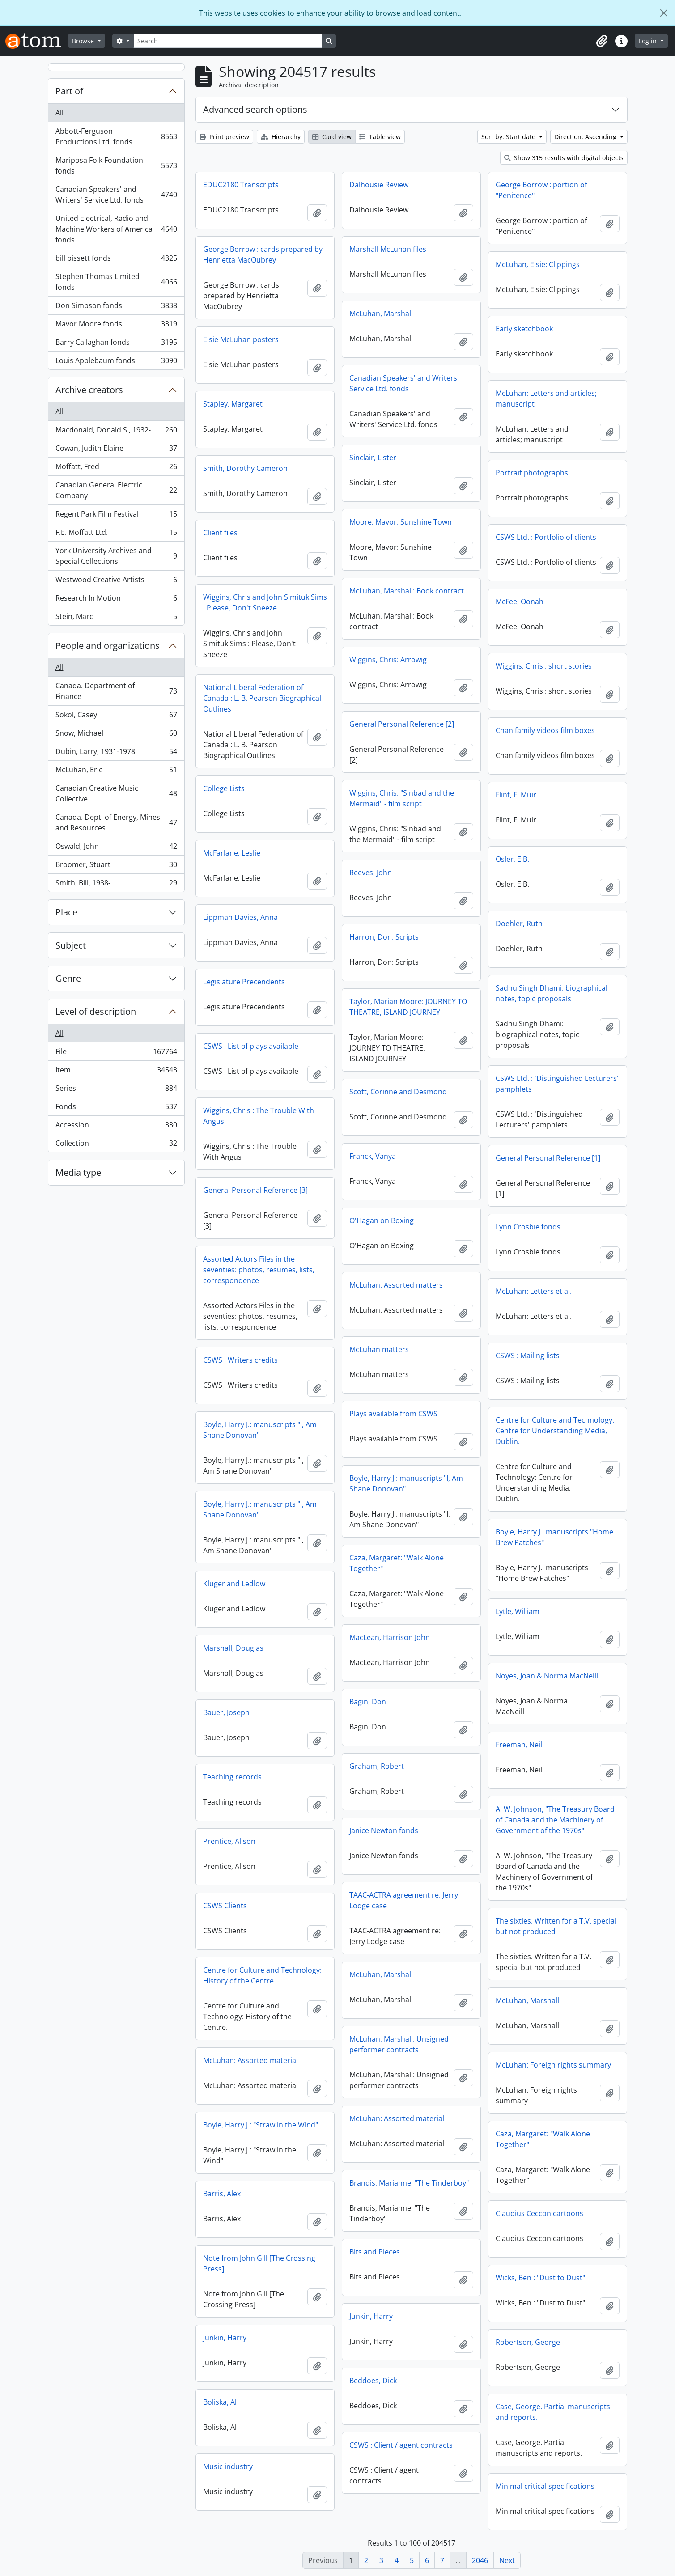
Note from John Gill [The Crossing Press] (259, 2263)
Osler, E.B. (512, 859)
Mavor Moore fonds (116, 325)
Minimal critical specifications (545, 2486)
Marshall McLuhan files (387, 249)
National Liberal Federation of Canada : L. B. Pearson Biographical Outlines (262, 698)
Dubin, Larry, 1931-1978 (116, 753)
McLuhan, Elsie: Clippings (538, 264)
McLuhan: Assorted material (250, 2060)
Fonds (116, 1108)
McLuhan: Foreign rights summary (553, 2065)
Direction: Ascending (586, 136)
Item (116, 1071)
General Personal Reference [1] (548, 1158)
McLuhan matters (379, 1349)
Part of (69, 91)
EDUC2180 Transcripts (241, 185)
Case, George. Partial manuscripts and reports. (553, 2412)
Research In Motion (116, 600)
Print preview (224, 136)
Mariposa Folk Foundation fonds (116, 165)
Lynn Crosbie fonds (528, 1227)
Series (116, 1090)
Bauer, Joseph (226, 1712)
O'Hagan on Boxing (381, 1220)
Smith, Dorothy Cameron (245, 468)
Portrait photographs (532, 473)
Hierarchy (281, 136)
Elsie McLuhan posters (241, 339)
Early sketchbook (524, 329)
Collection (116, 1145)
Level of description (95, 1011)
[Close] (664, 12)
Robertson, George (528, 2342)
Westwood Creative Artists (116, 581)
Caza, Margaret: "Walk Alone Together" (396, 1563)
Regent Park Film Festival (116, 515)
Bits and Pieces (374, 2252)
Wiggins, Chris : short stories (544, 666)
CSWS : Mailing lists (528, 1355)
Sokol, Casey (116, 716)
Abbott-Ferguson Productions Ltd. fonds (116, 136)
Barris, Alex (222, 2194)
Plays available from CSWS (393, 1414)
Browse (84, 41)
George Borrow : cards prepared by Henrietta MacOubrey (263, 254)
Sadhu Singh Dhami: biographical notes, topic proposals (551, 993)
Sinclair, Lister (372, 457)
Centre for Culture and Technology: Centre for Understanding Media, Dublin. (555, 1430)
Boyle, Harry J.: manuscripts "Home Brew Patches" (554, 1537)
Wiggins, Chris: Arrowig (388, 660)
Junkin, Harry (371, 2316)
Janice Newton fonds (383, 1830)
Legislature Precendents (244, 982)
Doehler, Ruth (519, 923)
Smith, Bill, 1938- (116, 884)
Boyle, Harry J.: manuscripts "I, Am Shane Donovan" (260, 1429)
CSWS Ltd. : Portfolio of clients (546, 537)
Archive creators (89, 390)
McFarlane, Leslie (231, 853)
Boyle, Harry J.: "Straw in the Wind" (260, 2125)
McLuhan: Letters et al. (534, 1291)
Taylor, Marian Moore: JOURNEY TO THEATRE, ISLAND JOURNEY (408, 1006)
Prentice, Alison (229, 1841)
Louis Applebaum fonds (116, 362)
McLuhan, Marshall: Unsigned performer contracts (399, 2044)
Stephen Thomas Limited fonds (116, 281)
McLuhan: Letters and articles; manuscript (546, 398)
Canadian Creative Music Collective (116, 793)
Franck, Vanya (372, 1156)
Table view (380, 136)
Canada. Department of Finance (116, 691)
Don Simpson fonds (116, 307)
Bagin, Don (367, 1702)
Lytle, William (517, 1611)
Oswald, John (116, 848)
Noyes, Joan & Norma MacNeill (547, 1676)
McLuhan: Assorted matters (396, 1285)
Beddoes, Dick (373, 2380)
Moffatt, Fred (116, 468)
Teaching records (232, 1777)
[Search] (227, 41)
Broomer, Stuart (116, 866)
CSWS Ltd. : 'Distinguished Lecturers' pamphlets (557, 1083)
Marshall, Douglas (233, 1648)
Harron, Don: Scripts (384, 937)
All (59, 113)
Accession (116, 1126)
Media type (78, 1172)
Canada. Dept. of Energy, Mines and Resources (116, 822)
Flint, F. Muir (516, 795)
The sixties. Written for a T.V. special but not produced (556, 1926)
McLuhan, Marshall (381, 313)
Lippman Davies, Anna (240, 917)
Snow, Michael (116, 735)
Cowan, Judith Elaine (116, 450)
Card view (332, 136)
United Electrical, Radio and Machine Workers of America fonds (116, 229)
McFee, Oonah (519, 601)
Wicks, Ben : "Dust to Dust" (540, 2278)
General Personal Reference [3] (255, 1190)
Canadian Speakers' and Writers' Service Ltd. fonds (116, 194)
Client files (220, 533)
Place (66, 912)
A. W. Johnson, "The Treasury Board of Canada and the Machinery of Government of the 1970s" (555, 1819)
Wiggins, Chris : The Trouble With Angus (258, 1116)
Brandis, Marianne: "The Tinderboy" (409, 2183)
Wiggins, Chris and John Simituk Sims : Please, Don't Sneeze (265, 602)
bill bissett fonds (116, 260)
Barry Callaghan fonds (116, 344)
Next (507, 2560)
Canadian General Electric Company (116, 490)
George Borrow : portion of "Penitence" (541, 190)
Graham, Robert (376, 1766)
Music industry (228, 2466)
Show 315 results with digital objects (564, 157)
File (116, 1053)
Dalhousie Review (378, 185)
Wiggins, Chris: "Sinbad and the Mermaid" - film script (401, 798)
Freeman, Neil (519, 1745)
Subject (70, 945)
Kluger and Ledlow (234, 1584)
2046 (480, 2560)
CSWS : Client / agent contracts (401, 2445)
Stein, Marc (116, 618)
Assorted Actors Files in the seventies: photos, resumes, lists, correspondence (258, 1269)
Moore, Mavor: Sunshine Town (400, 522)
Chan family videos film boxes (545, 730)
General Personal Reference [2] (401, 724)
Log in (648, 41)
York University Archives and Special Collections (116, 556)
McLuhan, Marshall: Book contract (406, 591)
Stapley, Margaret (233, 404)
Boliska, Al (220, 2402)
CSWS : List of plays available (250, 1046)
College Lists (224, 788)
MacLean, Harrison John (389, 1637)
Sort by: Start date (509, 136)
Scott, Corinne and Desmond (398, 1092)
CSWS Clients (225, 1906)
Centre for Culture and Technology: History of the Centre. (262, 1975)
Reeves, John (370, 872)
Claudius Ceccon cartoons (539, 2213)
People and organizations (107, 646)
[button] (601, 41)
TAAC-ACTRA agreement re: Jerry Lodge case (403, 1900)
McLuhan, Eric (116, 771)
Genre (68, 978)
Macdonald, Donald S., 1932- (116, 431)
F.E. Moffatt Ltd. (116, 534)
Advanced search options (255, 109)
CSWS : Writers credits (240, 1360)
